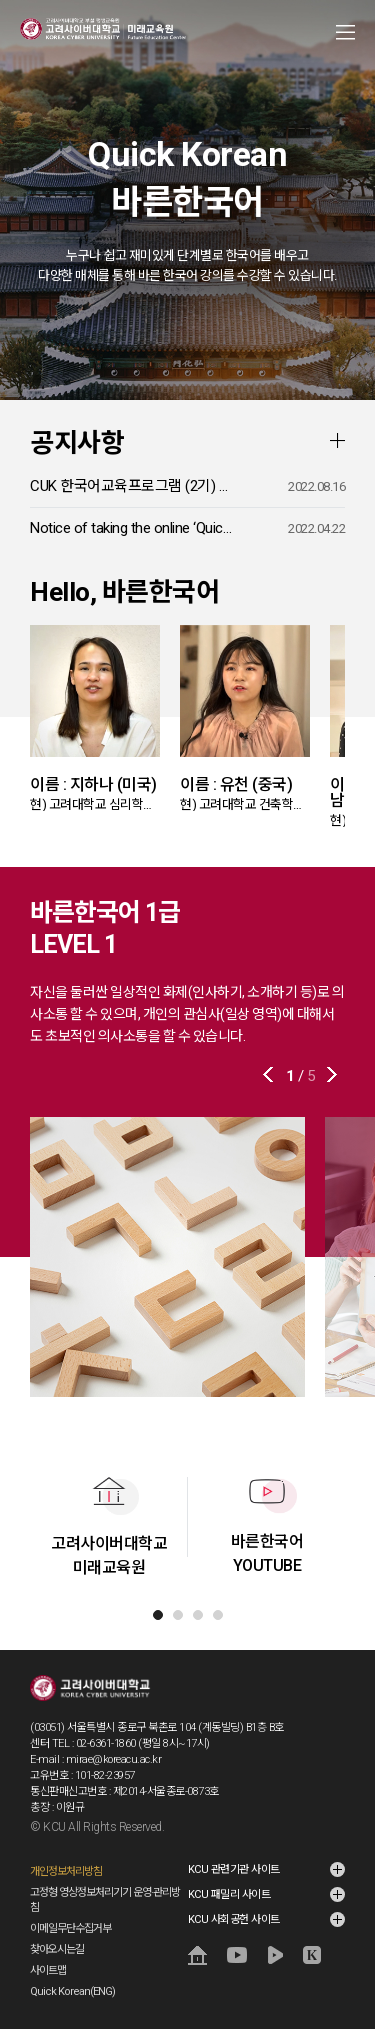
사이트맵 (48, 1970)
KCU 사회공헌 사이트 (234, 1919)
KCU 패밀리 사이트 (229, 1894)
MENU (345, 32)
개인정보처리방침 (66, 1871)
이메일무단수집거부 (70, 1928)
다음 (330, 1074)
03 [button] (198, 1615)
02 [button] (178, 1615)
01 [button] (158, 1615)
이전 (270, 1074)
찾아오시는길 (57, 1949)
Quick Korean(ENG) (72, 1991)
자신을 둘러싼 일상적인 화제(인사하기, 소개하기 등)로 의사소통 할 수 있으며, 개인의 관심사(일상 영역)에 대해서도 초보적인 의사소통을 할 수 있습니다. (187, 1014)
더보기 (337, 440)
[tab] (158, 1615)
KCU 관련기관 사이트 (234, 1869)
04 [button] (218, 1615)
